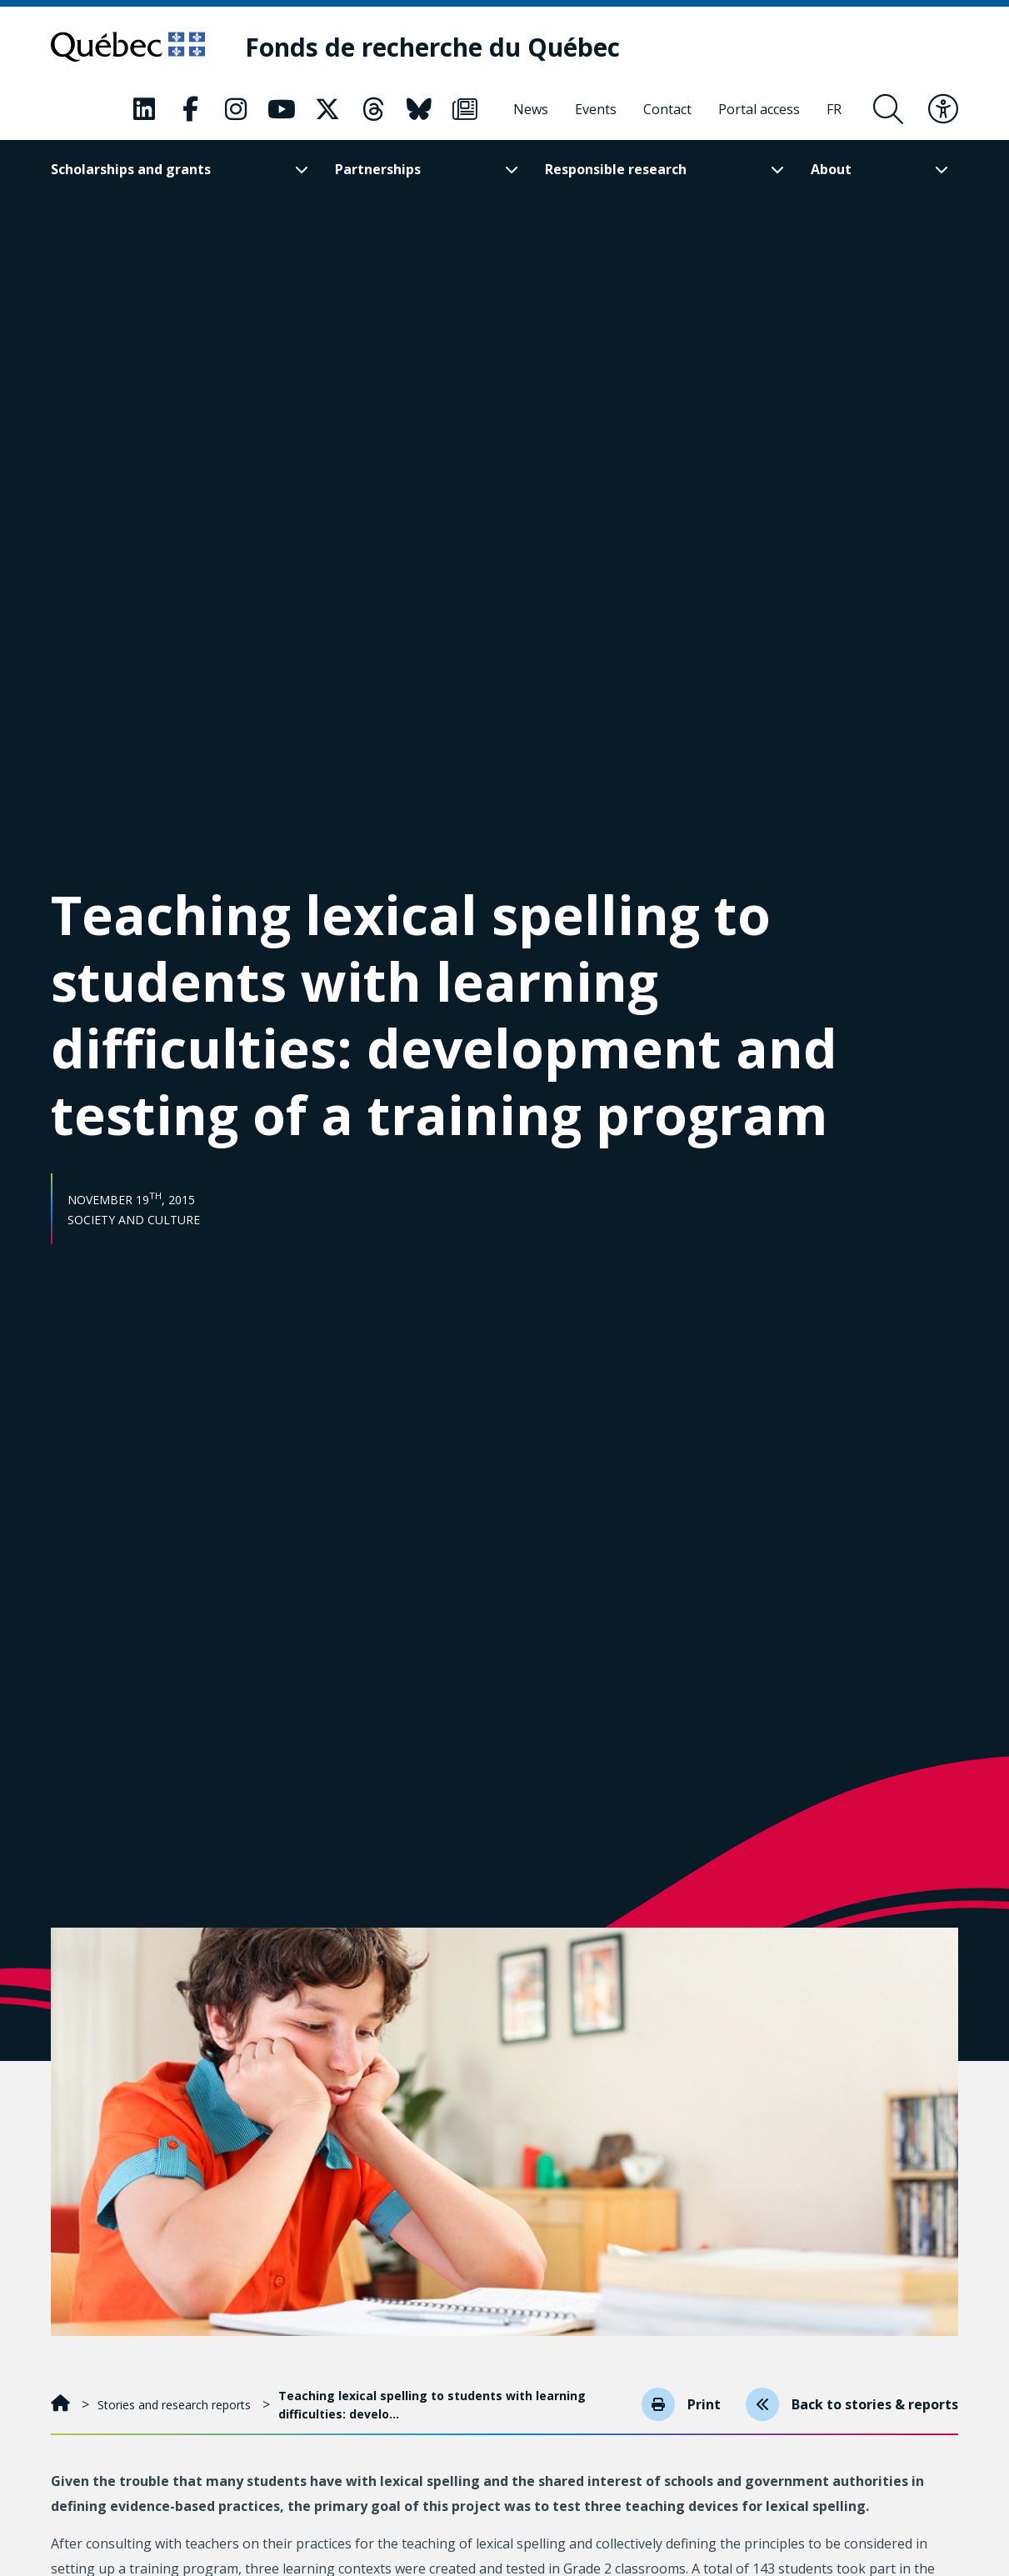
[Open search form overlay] (888, 109)
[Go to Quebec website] (128, 47)
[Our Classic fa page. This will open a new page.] (144, 109)
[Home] (62, 2405)
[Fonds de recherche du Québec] (432, 47)
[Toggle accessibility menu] (943, 109)
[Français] (834, 109)
